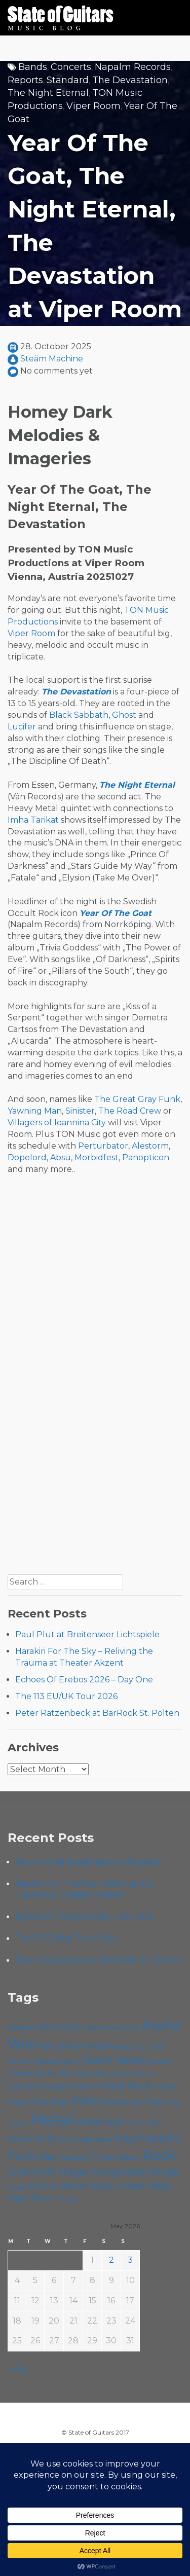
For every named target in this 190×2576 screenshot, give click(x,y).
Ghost (124, 715)
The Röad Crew (129, 1111)
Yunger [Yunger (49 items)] (68, 2198)
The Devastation (130, 80)
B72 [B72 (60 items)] (50, 2046)
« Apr (18, 2369)
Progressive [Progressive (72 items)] (90, 2139)
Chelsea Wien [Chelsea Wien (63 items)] (54, 2061)
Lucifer (22, 726)
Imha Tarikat (33, 820)
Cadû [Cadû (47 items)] (141, 2046)
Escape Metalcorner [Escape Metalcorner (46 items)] (98, 2074)
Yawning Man (35, 1111)
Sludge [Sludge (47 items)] (17, 2186)
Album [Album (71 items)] (21, 2027)
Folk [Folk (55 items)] (132, 2074)
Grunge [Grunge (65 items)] (52, 2086)
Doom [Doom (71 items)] (157, 2061)
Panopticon (145, 1157)
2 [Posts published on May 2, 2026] (111, 2260)
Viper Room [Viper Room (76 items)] (32, 2198)
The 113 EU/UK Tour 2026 (66, 1696)
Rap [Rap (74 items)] (47, 2157)
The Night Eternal (48, 92)
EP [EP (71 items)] (64, 2073)
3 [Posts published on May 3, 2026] (130, 2260)
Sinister (80, 1111)
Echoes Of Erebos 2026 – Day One (84, 1679)
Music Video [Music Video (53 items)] (144, 2122)
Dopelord (27, 1157)
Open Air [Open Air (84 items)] (27, 2138)
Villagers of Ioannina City (57, 1122)
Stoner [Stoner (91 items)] (43, 2185)
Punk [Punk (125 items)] (22, 2155)
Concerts (71, 66)
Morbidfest (96, 1157)
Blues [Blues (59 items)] (122, 2046)
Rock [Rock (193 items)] (159, 2155)
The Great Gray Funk (137, 1099)
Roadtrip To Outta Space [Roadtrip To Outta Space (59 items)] (99, 2157)
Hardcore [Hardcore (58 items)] (84, 2086)
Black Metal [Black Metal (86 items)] (85, 2045)
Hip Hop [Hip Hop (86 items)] (50, 2101)
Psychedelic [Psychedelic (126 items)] (148, 2138)
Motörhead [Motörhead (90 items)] (100, 2121)
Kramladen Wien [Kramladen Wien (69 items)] (133, 2102)
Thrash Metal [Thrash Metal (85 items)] (143, 2185)
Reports (25, 80)
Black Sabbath (78, 715)
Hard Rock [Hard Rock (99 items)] (126, 2085)
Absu (60, 1157)
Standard (68, 80)
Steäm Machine (51, 358)
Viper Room (93, 106)
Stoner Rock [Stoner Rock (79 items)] (86, 2186)
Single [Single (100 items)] (164, 2172)
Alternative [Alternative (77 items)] (59, 2027)
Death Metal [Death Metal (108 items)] (112, 2060)
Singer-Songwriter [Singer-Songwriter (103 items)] (102, 2171)
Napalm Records (133, 66)
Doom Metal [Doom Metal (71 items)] (32, 2073)
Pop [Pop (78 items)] (57, 2139)
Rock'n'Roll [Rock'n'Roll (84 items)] (31, 2171)
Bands (32, 66)
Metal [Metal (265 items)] (52, 2119)
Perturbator (103, 1146)
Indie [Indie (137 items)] (84, 2100)
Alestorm (150, 1146)
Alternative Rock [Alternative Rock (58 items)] (112, 2027)
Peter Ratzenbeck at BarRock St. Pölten (97, 1713)
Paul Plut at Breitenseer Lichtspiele (87, 1634)
